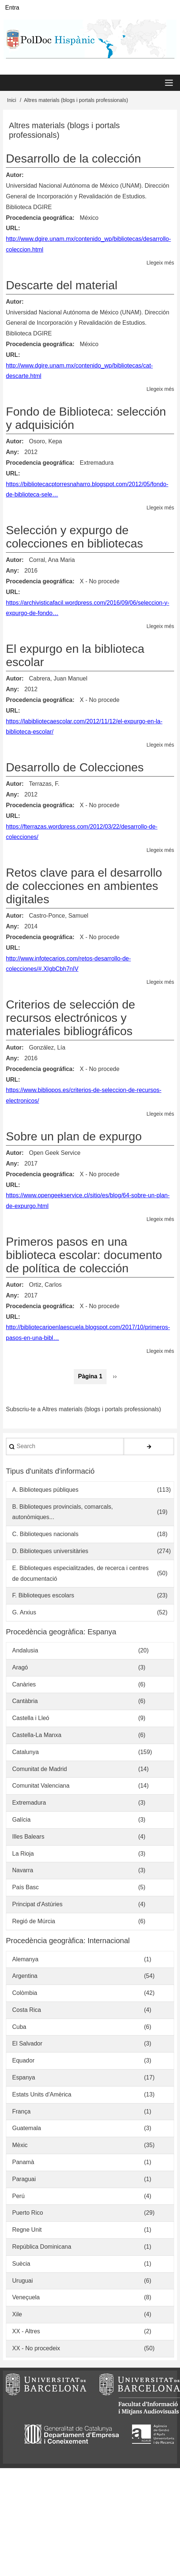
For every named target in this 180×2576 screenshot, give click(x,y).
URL (12, 228)
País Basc (25, 1887)
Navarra (22, 1870)
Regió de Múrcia (33, 1921)
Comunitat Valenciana (40, 1785)
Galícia (21, 1819)
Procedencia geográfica (39, 218)
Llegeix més (160, 262)
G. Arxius (24, 1612)
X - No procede (100, 581)
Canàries (24, 1684)
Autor (14, 175)
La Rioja (23, 1853)
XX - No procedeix (36, 2348)
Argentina (25, 1976)
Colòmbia (24, 1993)
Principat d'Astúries (37, 1904)
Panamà (23, 2162)
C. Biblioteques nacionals (45, 1534)
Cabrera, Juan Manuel (58, 678)
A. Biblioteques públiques (45, 1490)
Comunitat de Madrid (39, 1769)
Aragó (20, 1667)
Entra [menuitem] (12, 7)
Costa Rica (26, 2010)
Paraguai (24, 2179)
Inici (11, 100)
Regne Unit (27, 2230)
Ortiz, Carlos (45, 1285)
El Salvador (27, 2043)
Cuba (19, 2027)
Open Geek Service (54, 1153)
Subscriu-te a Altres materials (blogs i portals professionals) (83, 1409)
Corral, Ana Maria (52, 560)
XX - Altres (26, 2331)
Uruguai (22, 2281)
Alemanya (25, 1959)
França (21, 2111)
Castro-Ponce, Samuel (58, 915)
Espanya (23, 2077)
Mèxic (20, 2145)
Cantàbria (25, 1701)
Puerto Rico (27, 2213)
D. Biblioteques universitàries (50, 1551)
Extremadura (97, 463)
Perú (18, 2196)
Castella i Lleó (30, 1718)
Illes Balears (28, 1836)
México (89, 218)
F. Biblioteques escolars (43, 1595)
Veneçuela (26, 2297)
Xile (17, 2314)
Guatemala (26, 2128)
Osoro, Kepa (45, 441)
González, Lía (47, 1047)
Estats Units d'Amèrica (41, 2094)
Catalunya (25, 1752)
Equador (23, 2060)
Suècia (21, 2264)
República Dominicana (41, 2247)
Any (11, 452)
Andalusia (25, 1650)
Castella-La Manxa (36, 1735)
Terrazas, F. (44, 784)
